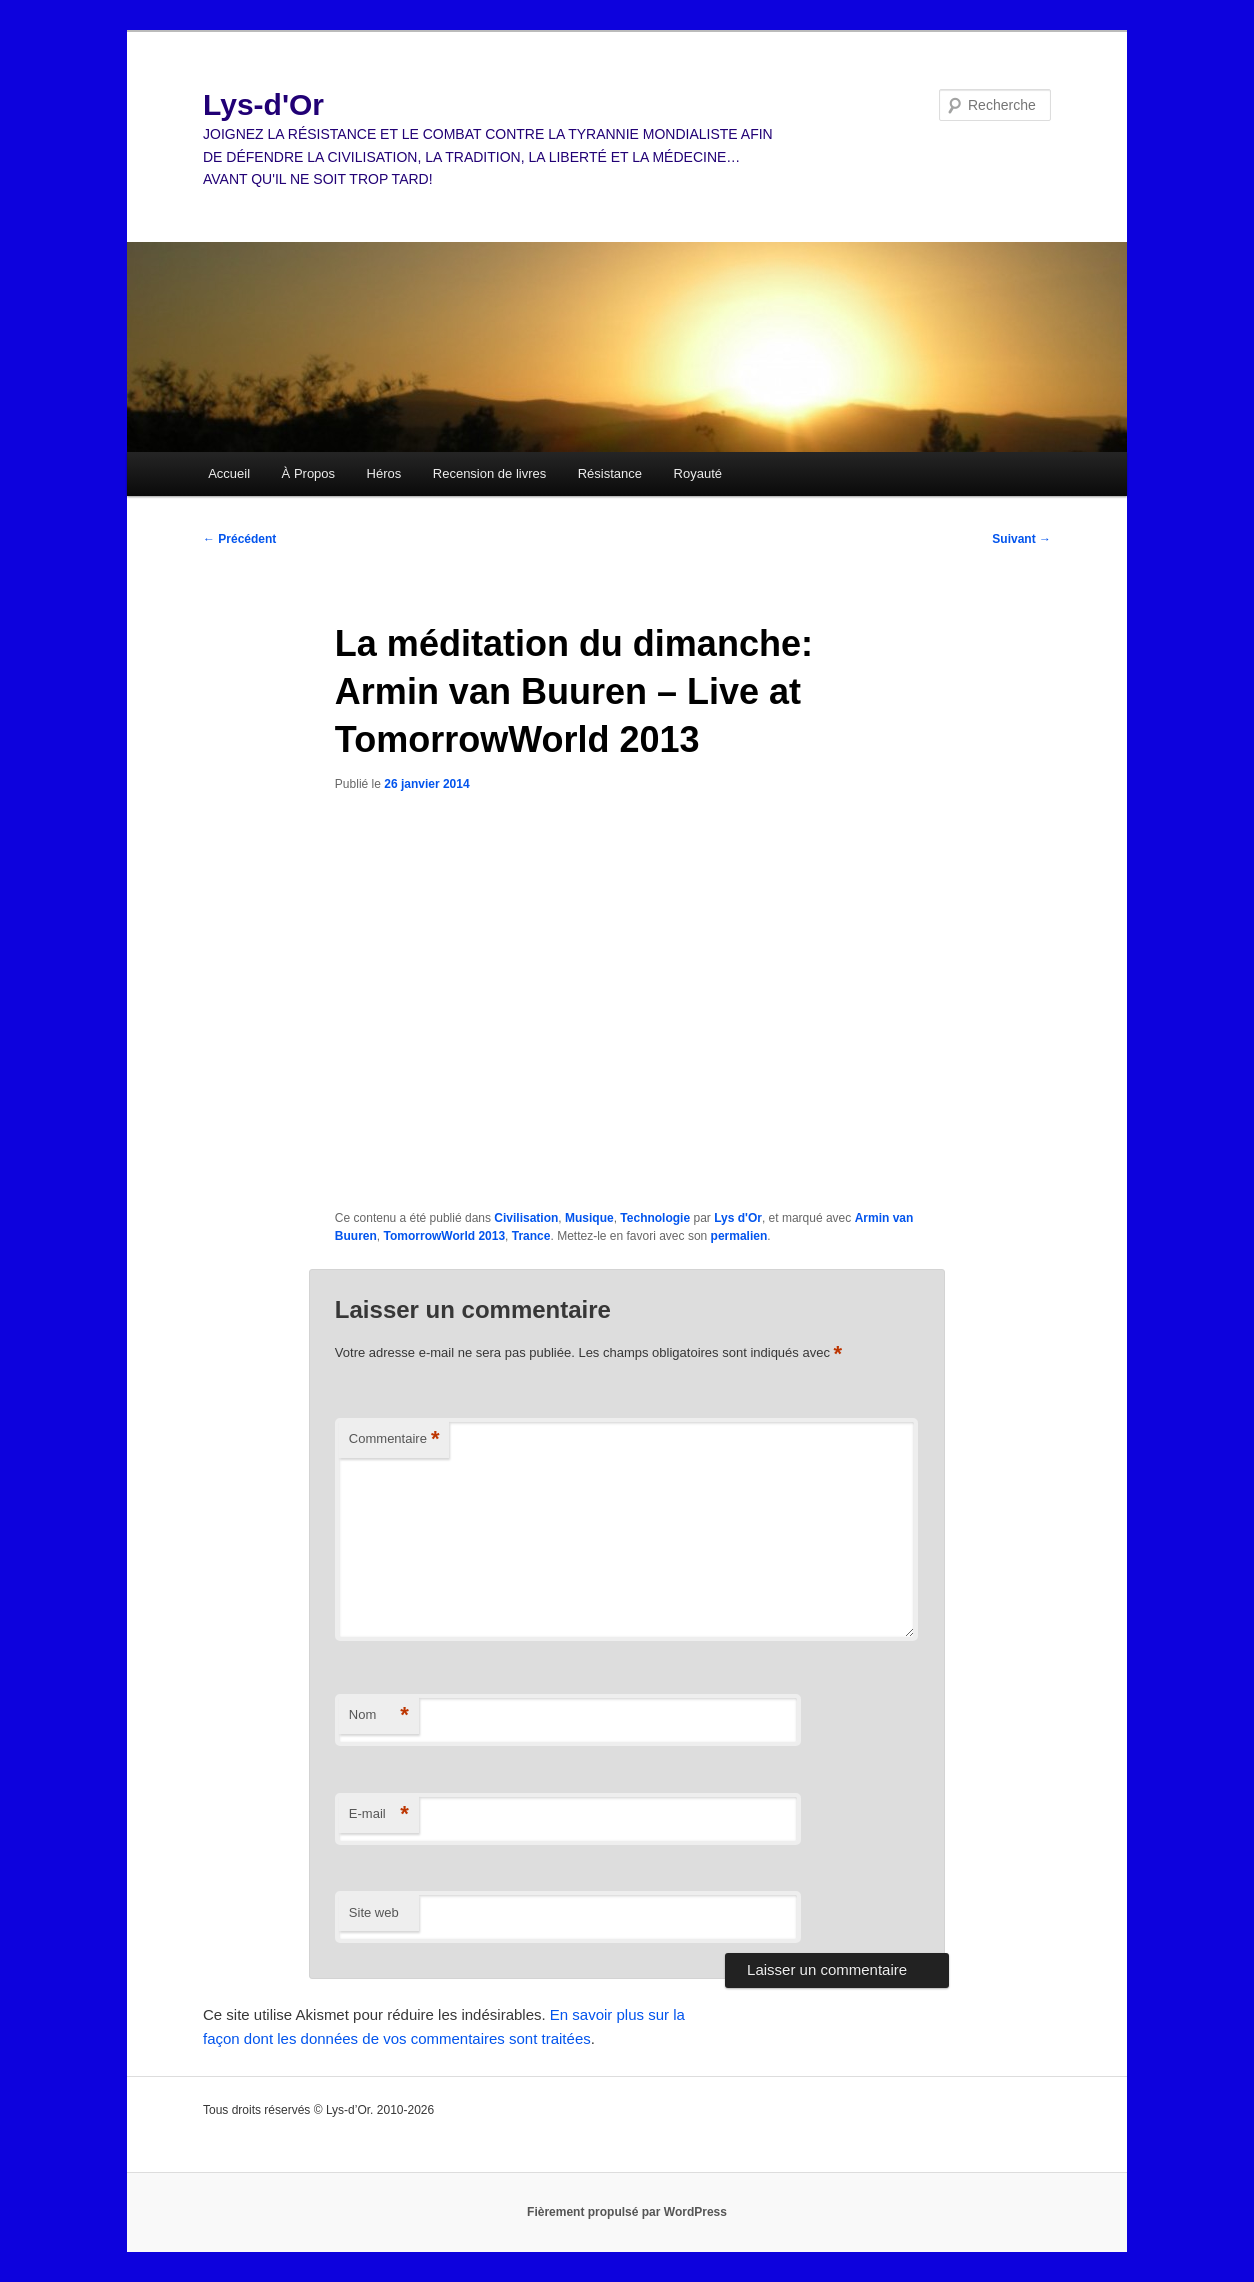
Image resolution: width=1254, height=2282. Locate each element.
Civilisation (526, 1218)
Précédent (239, 539)
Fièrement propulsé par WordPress (627, 2212)
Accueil (229, 473)
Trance (531, 1236)
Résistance (610, 473)
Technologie (655, 1218)
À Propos (308, 473)
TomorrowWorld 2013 (445, 1236)
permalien (739, 1236)
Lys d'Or (738, 1218)
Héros (384, 473)
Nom (379, 1715)
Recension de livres (489, 473)
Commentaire (394, 1439)
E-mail (379, 1814)
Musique (589, 1218)
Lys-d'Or (263, 104)
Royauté (698, 473)
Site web (374, 1912)
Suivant (1021, 539)
